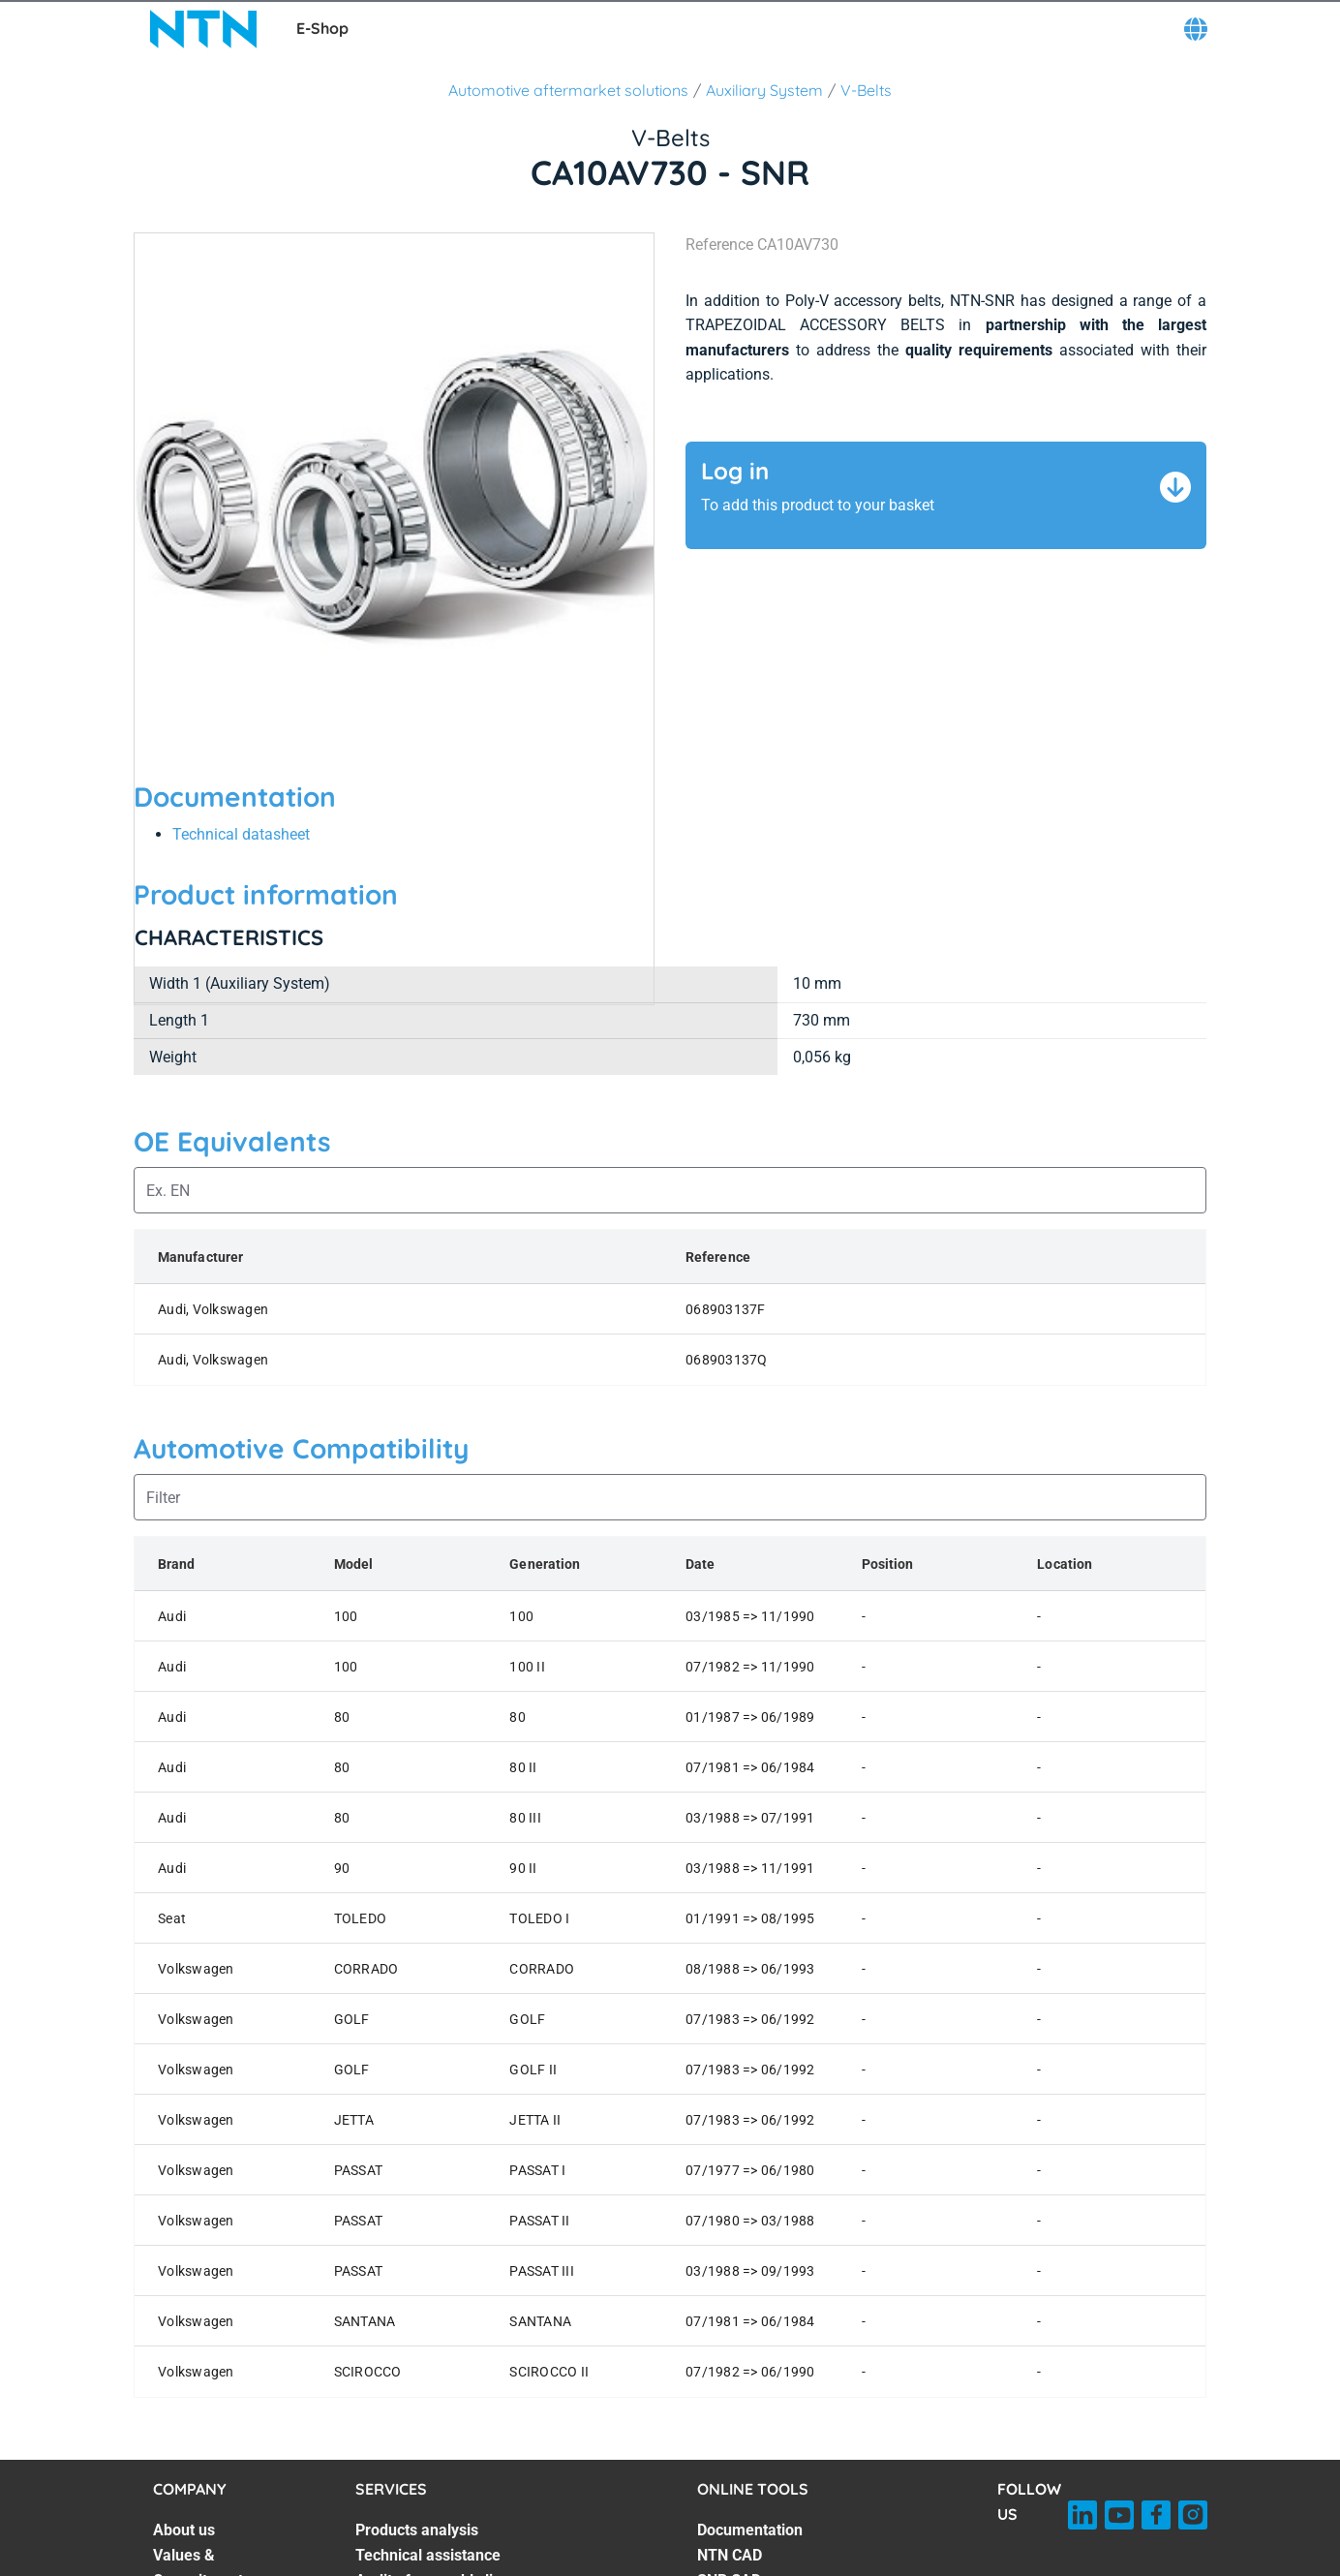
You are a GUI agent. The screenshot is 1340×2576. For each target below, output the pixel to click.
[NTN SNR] (203, 29)
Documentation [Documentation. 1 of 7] (750, 2530)
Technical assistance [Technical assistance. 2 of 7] (428, 2555)
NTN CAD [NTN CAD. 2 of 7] (729, 2555)
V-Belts (866, 90)
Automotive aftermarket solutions (568, 90)
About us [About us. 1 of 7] (184, 2530)
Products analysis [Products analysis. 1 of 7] (416, 2530)
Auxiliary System (764, 90)
